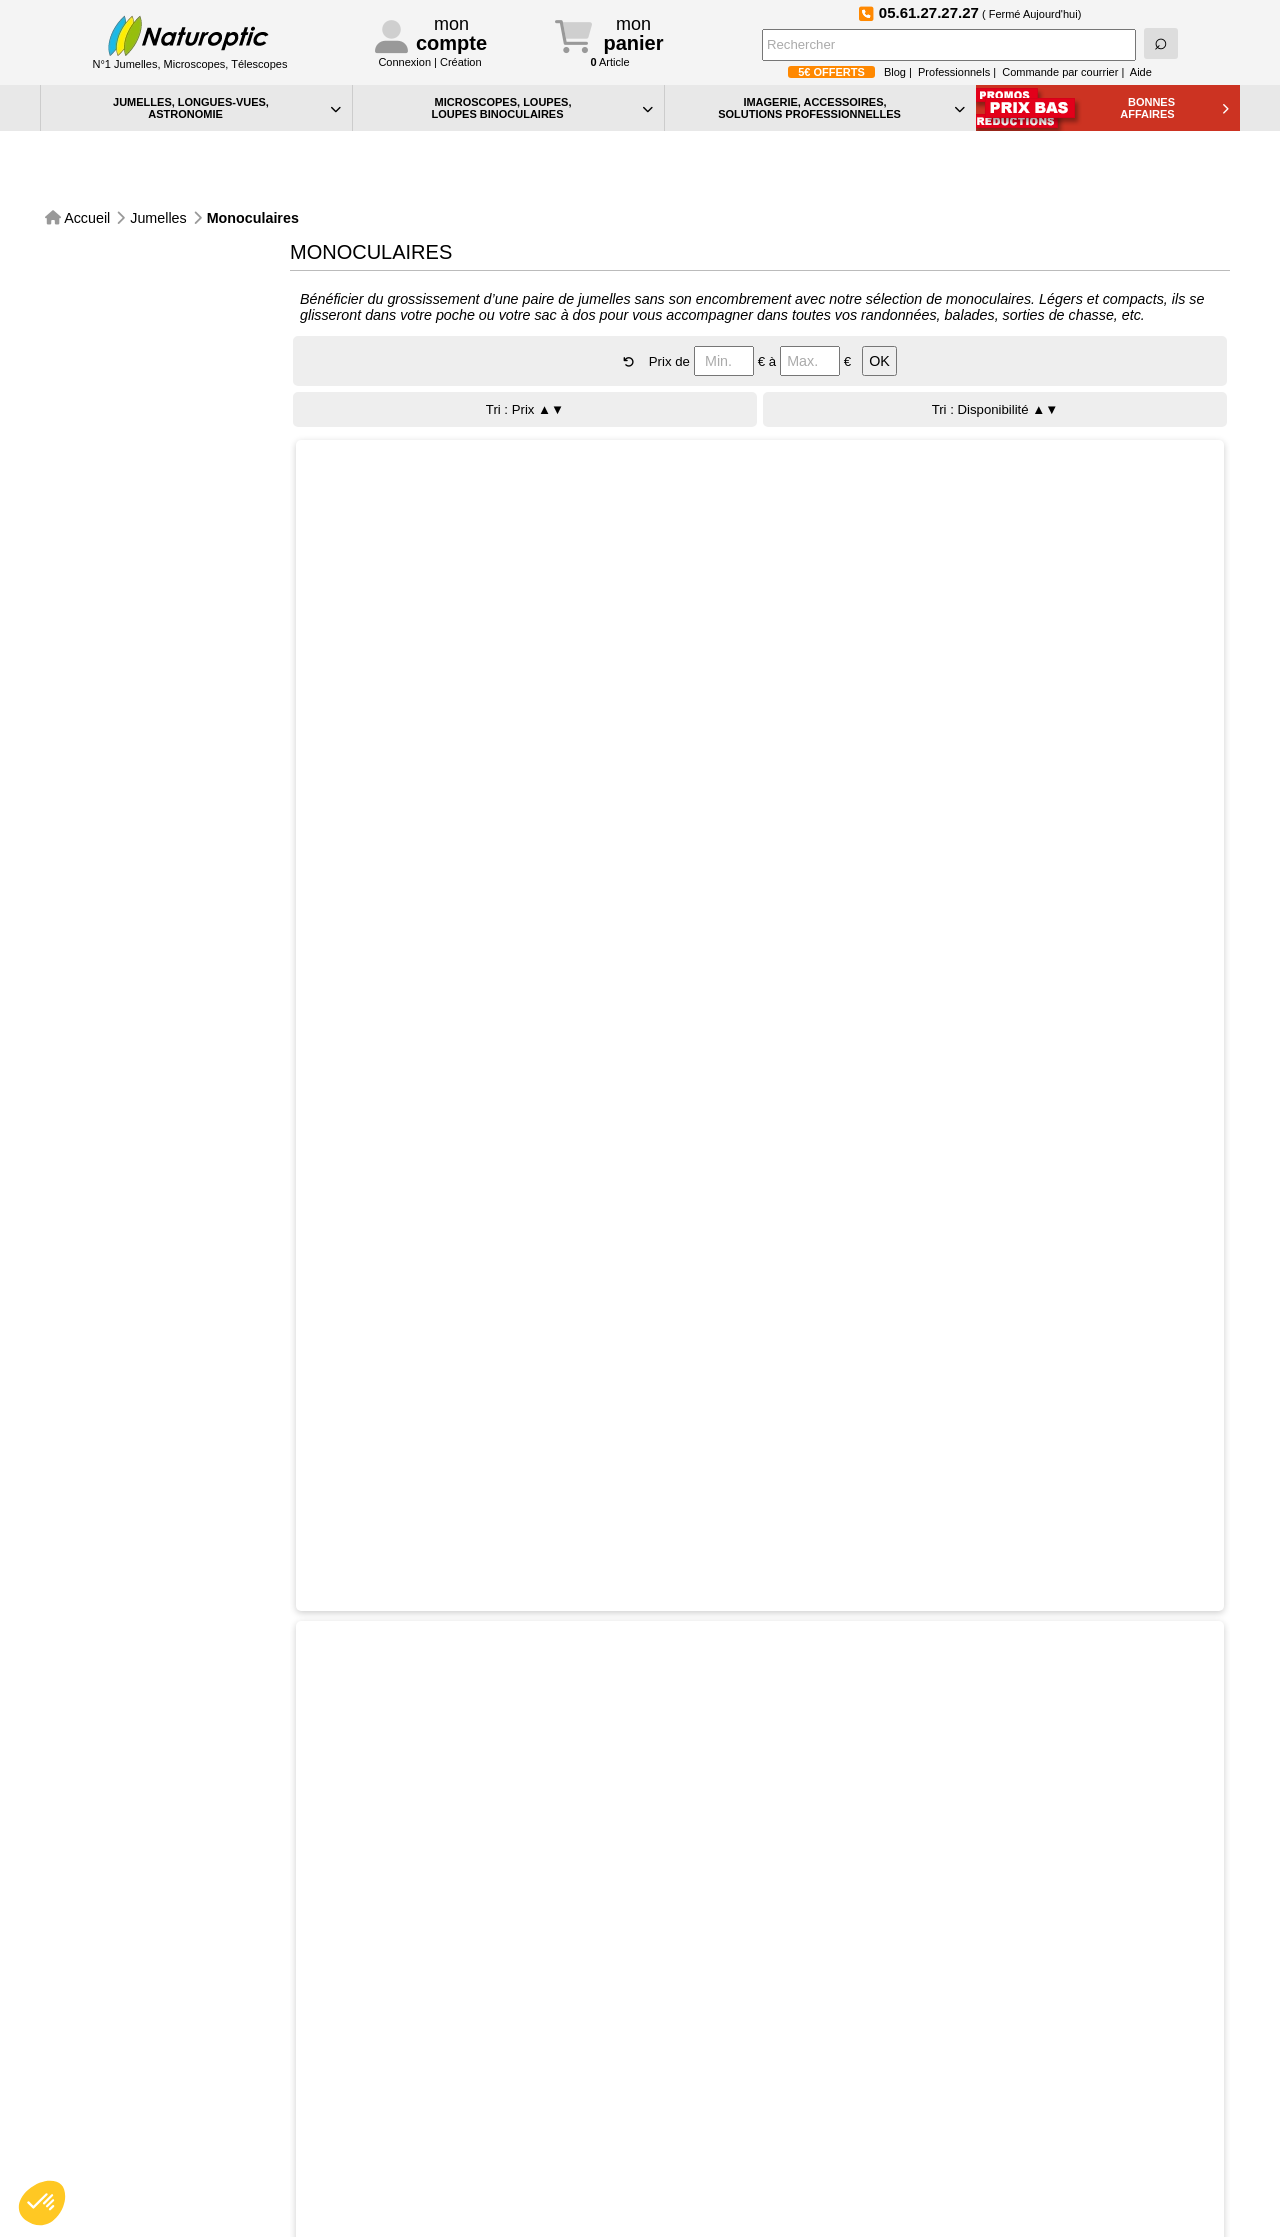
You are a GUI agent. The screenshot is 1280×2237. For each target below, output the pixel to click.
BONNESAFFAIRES (1174, 108)
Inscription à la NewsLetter (565, 1957)
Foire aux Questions (1164, 1957)
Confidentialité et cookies (733, 2082)
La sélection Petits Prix (726, 2187)
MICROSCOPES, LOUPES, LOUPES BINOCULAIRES (542, 108)
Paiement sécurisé (115, 1957)
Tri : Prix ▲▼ (525, 355)
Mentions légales (409, 2184)
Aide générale (700, 2061)
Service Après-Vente (415, 1957)
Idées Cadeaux (704, 2166)
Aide (1141, 72)
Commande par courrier (1060, 72)
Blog (895, 72)
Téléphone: (439, 2061)
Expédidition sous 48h (265, 1957)
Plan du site (694, 2124)
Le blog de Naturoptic (715, 1957)
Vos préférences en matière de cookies (774, 2103)
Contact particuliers (416, 2082)
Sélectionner (514, 486)
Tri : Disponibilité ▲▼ (995, 355)
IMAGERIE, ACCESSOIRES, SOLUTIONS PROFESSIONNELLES (841, 108)
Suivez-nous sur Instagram (865, 1956)
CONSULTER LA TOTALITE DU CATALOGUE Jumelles (633, 1800)
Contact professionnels (427, 2103)
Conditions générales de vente (449, 2163)
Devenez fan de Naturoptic (1015, 1956)
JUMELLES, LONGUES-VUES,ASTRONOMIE (227, 108)
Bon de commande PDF (730, 2145)
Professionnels (954, 72)
